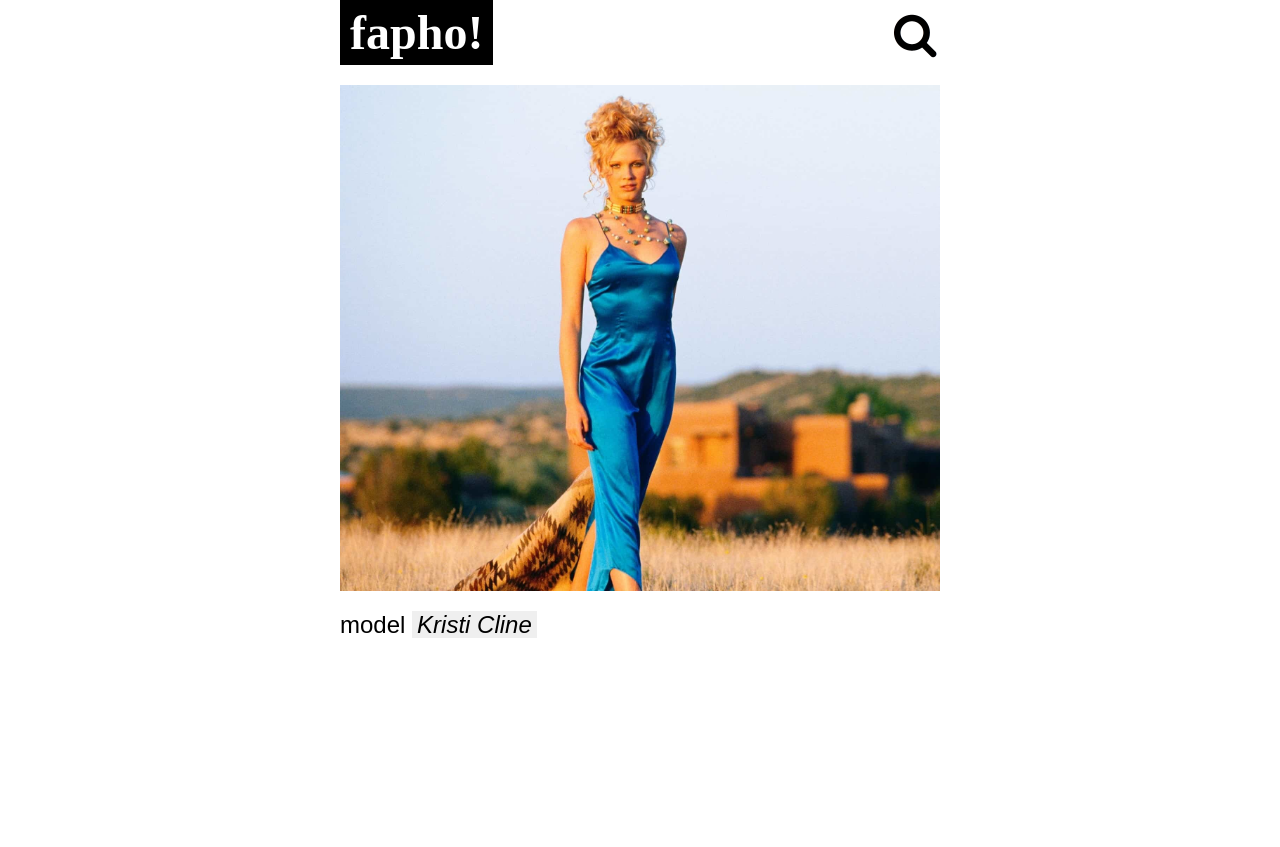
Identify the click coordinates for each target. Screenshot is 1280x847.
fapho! (416, 32)
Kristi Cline (474, 624)
